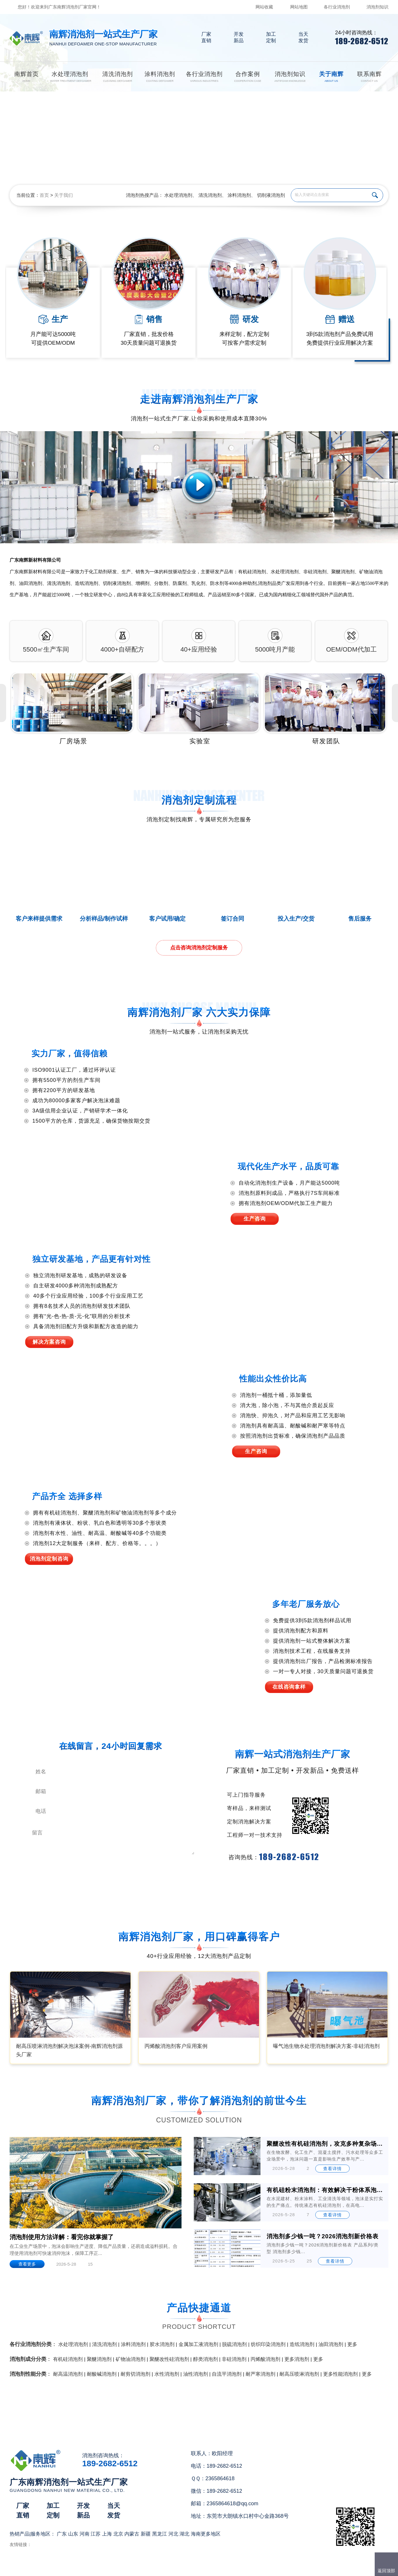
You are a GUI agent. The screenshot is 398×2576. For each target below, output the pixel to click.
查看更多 (27, 2264)
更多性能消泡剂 (340, 2374)
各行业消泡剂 (337, 6)
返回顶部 (386, 2570)
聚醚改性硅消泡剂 (169, 2359)
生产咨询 (255, 1219)
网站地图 (299, 6)
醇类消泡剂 (205, 2359)
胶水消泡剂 (162, 2344)
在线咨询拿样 (289, 1687)
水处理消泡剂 (178, 195)
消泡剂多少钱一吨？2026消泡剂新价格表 (323, 2236)
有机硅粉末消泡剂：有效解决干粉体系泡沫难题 (325, 2190)
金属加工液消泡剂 (198, 2344)
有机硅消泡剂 (68, 2359)
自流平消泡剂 (227, 2374)
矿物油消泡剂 (130, 2359)
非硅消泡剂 (234, 2359)
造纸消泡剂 (302, 2344)
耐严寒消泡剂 (260, 2374)
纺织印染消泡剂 (268, 2344)
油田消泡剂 (330, 2344)
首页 (44, 195)
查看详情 (332, 2168)
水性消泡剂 (166, 2374)
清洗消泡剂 (210, 195)
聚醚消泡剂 (99, 2359)
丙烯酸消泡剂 (265, 2359)
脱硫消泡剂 (234, 2344)
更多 (352, 2344)
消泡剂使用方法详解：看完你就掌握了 (62, 2237)
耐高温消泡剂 (68, 2374)
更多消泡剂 (296, 2359)
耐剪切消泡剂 (135, 2374)
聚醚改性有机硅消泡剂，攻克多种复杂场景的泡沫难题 (325, 2143)
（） (232, 2569)
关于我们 (63, 195)
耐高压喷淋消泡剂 (299, 2374)
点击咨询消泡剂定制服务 (199, 948)
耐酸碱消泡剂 (102, 2374)
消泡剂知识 (377, 6)
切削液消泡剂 (271, 195)
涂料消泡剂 (239, 195)
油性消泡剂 (195, 2374)
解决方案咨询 (49, 1342)
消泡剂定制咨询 (49, 1559)
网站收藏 (264, 6)
